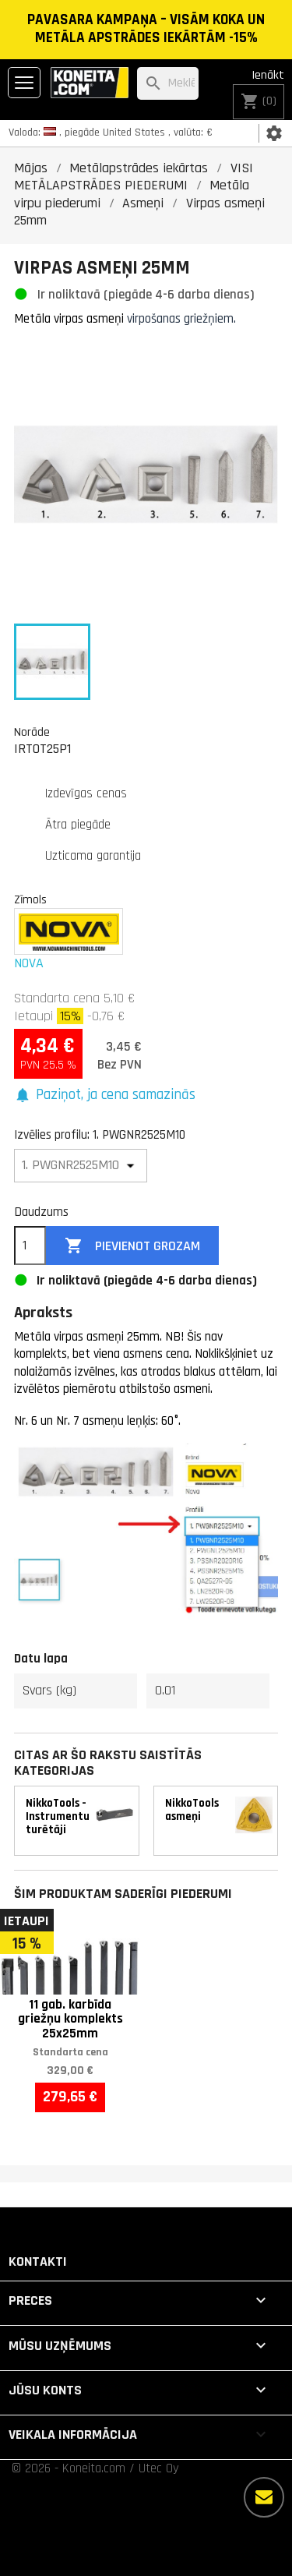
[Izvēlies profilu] (80, 1165)
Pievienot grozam (132, 1246)
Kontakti (38, 2261)
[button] (104, 1095)
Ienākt (268, 75)
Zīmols (30, 899)
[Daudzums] (30, 1245)
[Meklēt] (168, 84)
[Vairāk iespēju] (264, 2497)
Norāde (32, 732)
